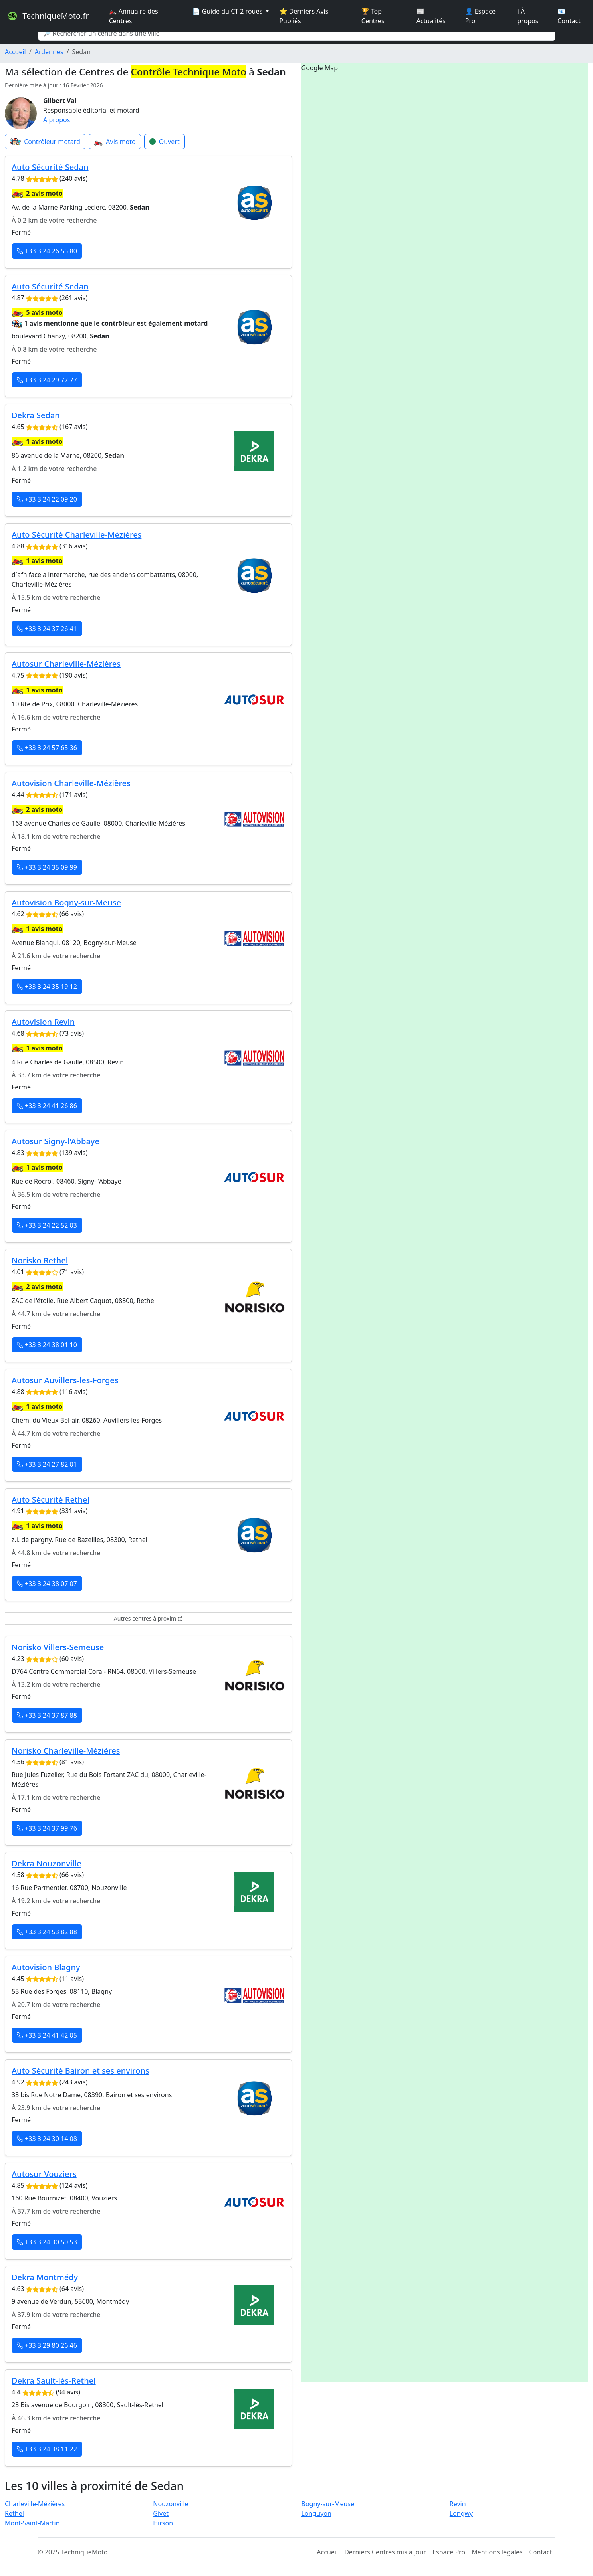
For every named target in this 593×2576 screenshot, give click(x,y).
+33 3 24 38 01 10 (47, 1344)
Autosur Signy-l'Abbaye (55, 1141)
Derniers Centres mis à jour (385, 2552)
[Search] (296, 33)
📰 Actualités (431, 16)
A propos (56, 119)
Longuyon (316, 2513)
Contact (540, 2552)
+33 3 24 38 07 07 (47, 1583)
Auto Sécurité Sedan (50, 167)
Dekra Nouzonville (46, 1863)
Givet (161, 2513)
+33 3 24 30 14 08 (47, 2138)
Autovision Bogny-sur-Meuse (66, 902)
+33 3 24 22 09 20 (47, 499)
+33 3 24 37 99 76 (47, 1828)
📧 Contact (569, 16)
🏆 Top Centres (373, 16)
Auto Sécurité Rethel (50, 1499)
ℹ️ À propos (527, 16)
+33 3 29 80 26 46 (47, 2345)
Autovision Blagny (46, 1967)
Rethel (14, 2513)
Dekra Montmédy (45, 2277)
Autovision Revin (43, 1021)
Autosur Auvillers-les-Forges (65, 1380)
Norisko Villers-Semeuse (58, 1647)
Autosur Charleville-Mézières (66, 663)
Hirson (163, 2523)
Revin (458, 2503)
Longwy (461, 2513)
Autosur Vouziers (44, 2174)
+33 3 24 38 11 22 (47, 2449)
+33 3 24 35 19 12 (47, 986)
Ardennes (49, 51)
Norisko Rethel (40, 1260)
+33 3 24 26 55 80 (47, 251)
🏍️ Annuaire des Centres (133, 16)
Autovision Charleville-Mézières (71, 783)
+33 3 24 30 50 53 (47, 2242)
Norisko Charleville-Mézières (66, 1750)
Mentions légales (497, 2552)
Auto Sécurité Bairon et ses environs (80, 2070)
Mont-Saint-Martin (32, 2523)
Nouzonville (170, 2503)
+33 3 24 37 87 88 (47, 1715)
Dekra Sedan (36, 415)
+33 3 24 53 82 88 (47, 1932)
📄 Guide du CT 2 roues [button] (228, 11)
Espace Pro (448, 2552)
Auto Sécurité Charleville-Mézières (76, 534)
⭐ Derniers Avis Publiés (303, 16)
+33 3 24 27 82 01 (47, 1464)
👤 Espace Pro (480, 16)
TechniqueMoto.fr (47, 16)
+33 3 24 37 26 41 (47, 628)
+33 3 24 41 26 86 (47, 1105)
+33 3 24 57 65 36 (47, 747)
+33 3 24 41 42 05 (47, 2035)
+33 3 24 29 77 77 (47, 380)
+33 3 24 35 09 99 (47, 867)
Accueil (15, 51)
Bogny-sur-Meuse (328, 2503)
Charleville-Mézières (35, 2503)
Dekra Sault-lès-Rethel (54, 2380)
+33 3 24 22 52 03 (47, 1225)
